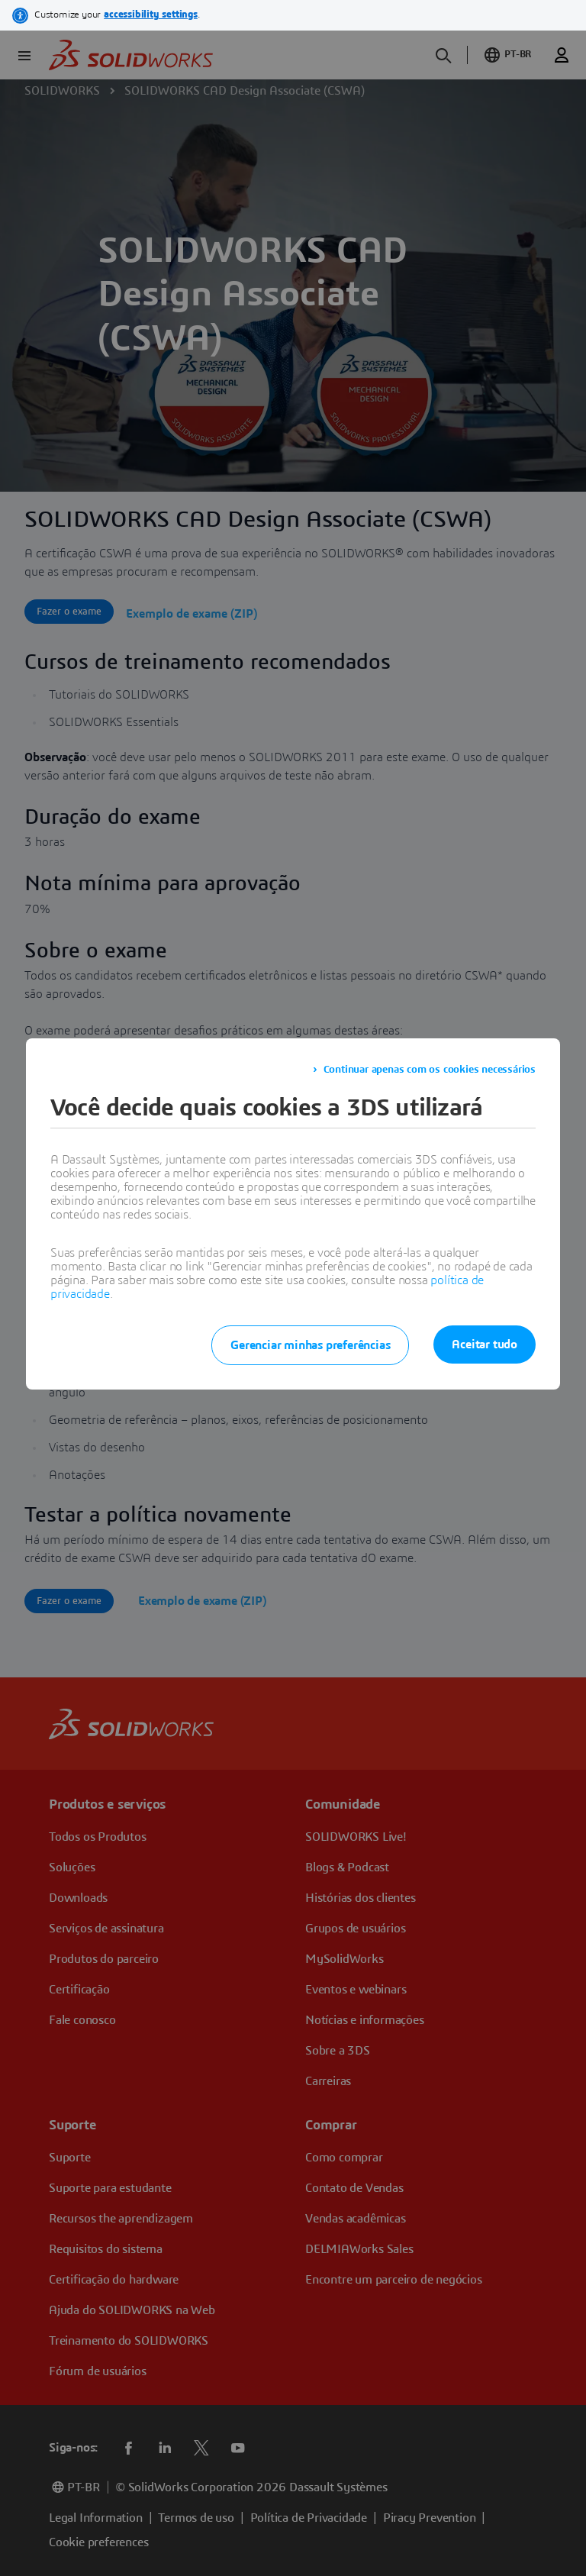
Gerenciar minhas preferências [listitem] (310, 1345)
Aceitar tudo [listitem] (484, 1344)
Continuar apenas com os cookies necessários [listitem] (430, 1069)
